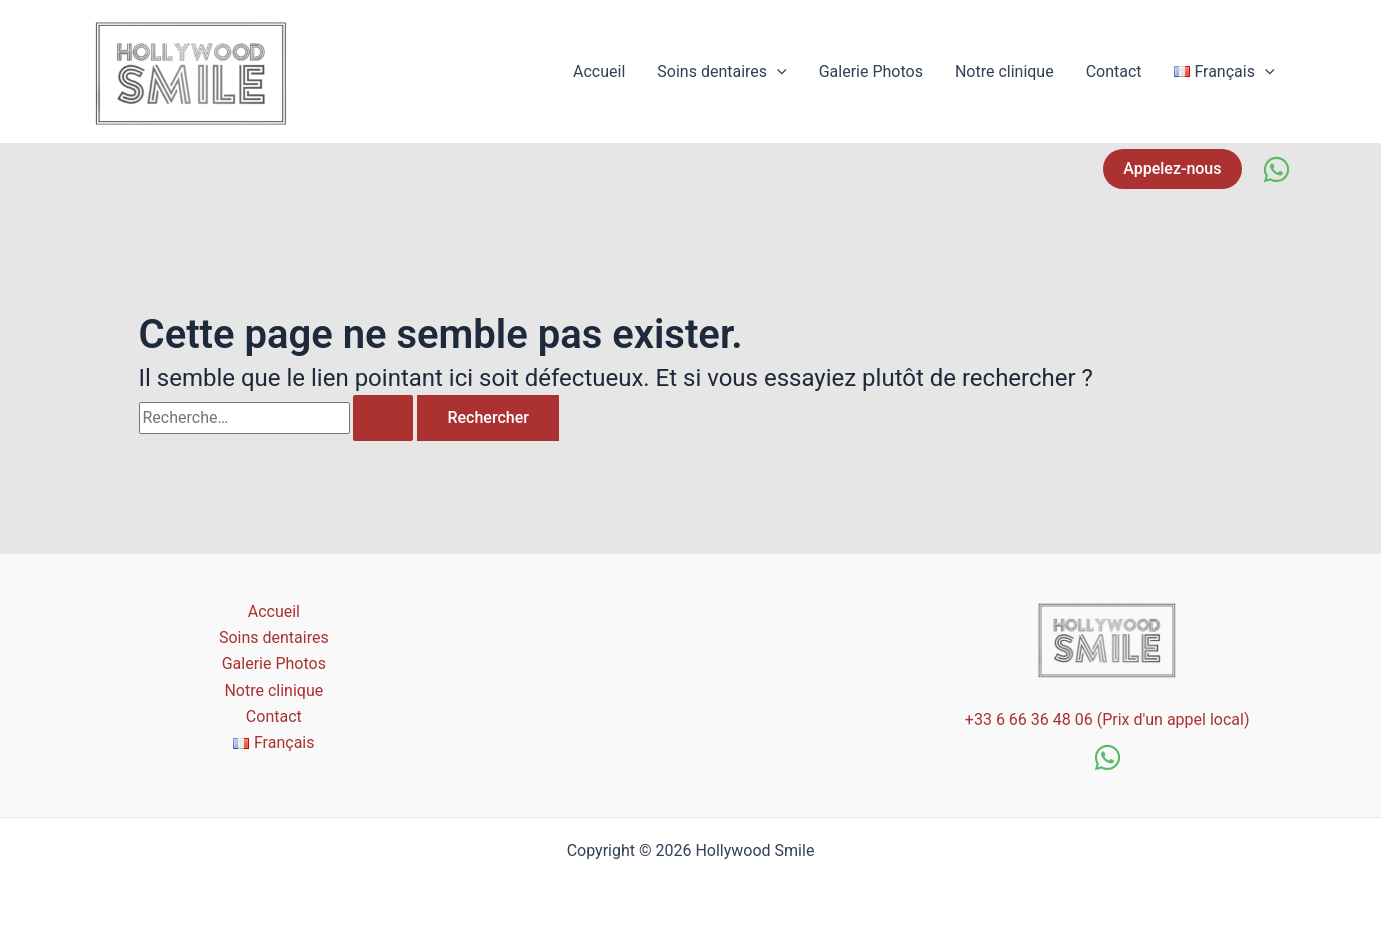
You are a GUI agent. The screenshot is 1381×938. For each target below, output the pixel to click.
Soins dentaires (721, 72)
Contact (1114, 71)
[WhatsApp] (1276, 169)
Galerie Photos (871, 71)
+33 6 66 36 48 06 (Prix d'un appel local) (1107, 719)
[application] (777, 72)
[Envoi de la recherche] (383, 418)
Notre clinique (1004, 71)
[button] (1172, 169)
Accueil (599, 71)
